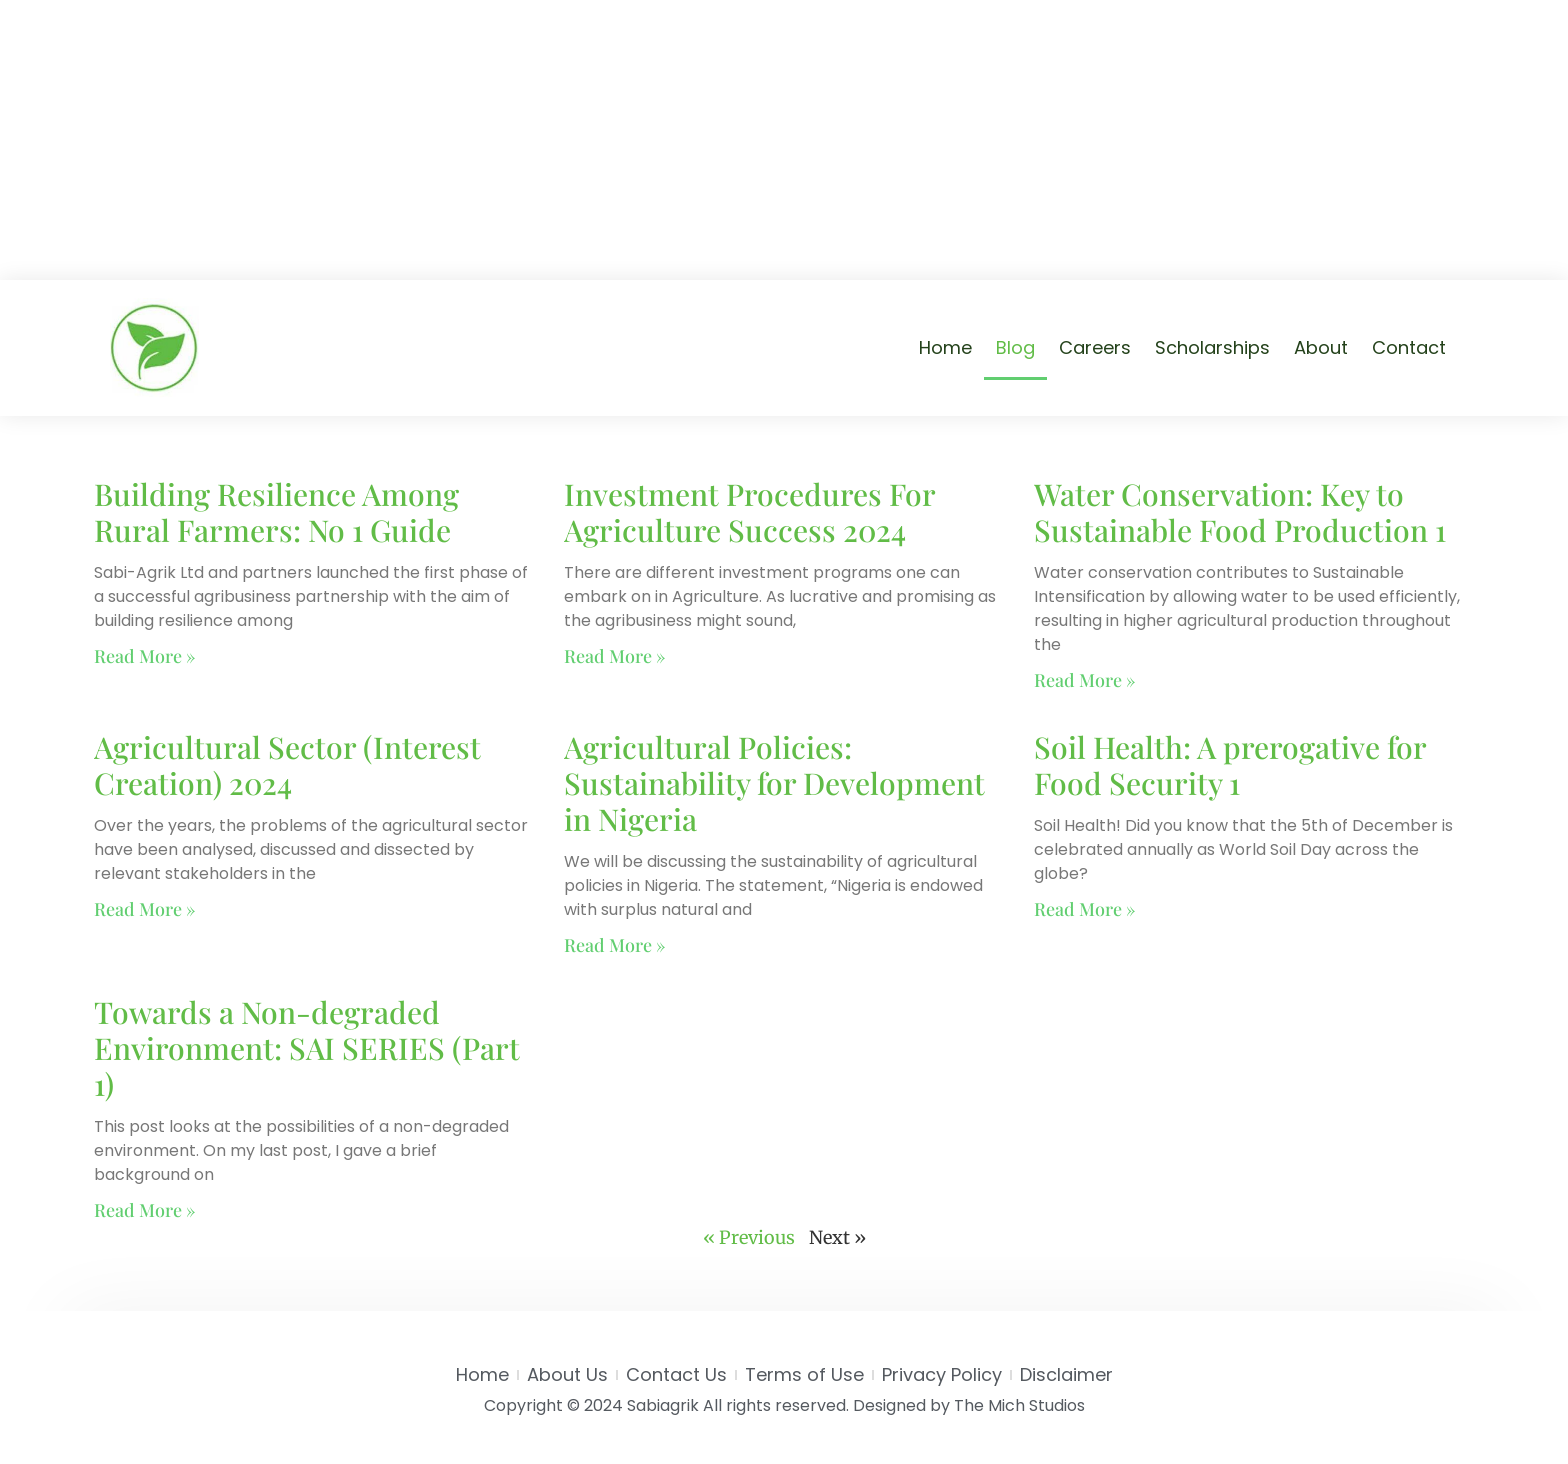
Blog (1015, 347)
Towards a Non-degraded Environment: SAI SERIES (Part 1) (307, 1048)
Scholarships (1212, 347)
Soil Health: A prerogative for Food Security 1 (1230, 765)
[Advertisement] (784, 140)
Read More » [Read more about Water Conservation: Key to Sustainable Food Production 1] (1084, 680)
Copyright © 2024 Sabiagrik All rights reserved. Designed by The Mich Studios (784, 1405)
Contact (1409, 347)
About (1321, 347)
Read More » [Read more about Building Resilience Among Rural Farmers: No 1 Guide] (144, 656)
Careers (1095, 347)
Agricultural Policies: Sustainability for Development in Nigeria (774, 783)
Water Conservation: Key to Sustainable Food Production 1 (1240, 512)
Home (945, 347)
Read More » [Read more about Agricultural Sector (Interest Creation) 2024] (144, 909)
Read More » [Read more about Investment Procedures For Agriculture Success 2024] (614, 656)
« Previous (749, 1237)
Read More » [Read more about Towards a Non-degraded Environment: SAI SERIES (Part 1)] (144, 1210)
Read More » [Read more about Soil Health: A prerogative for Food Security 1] (1084, 909)
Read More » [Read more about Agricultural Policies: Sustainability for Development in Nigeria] (614, 945)
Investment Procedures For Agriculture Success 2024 (749, 512)
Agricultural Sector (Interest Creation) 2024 (287, 765)
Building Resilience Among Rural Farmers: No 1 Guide (276, 512)
